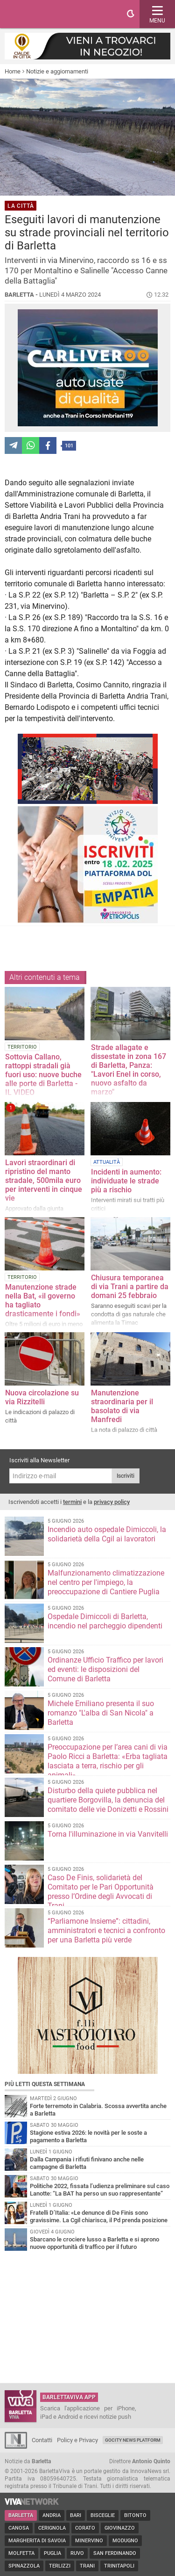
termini (72, 1501)
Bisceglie (103, 2515)
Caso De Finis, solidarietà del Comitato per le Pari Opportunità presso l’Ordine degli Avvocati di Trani (101, 1891)
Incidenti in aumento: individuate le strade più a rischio (126, 1181)
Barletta (20, 2515)
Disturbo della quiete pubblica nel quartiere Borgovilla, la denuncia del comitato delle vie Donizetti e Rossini (108, 1800)
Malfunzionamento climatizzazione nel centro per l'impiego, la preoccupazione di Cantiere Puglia (106, 1582)
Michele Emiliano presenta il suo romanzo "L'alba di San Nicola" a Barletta (101, 1713)
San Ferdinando (114, 2553)
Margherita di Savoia (37, 2541)
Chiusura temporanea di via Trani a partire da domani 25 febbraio (129, 1286)
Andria (51, 2515)
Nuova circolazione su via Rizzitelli (42, 1397)
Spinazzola (24, 2566)
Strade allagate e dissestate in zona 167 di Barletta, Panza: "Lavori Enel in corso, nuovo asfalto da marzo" (128, 1069)
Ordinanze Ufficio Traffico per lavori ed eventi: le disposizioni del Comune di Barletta (105, 1669)
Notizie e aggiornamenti (57, 71)
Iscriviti (125, 1476)
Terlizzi (59, 2566)
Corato (85, 2528)
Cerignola (52, 2528)
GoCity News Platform (133, 2440)
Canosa (18, 2528)
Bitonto (135, 2515)
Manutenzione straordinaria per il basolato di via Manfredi (122, 1406)
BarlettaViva (52, 14)
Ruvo (77, 2553)
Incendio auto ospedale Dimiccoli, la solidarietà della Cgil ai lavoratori (107, 1534)
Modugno (125, 2541)
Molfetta (21, 2553)
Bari (75, 2515)
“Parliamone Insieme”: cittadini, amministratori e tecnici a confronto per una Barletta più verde (106, 1930)
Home (13, 71)
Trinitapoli (119, 2566)
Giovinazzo (120, 2528)
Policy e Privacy (77, 2440)
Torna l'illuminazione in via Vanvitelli (108, 1834)
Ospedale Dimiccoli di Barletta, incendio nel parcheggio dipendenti (105, 1621)
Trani (87, 2566)
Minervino (89, 2541)
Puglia (52, 2553)
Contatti (42, 2440)
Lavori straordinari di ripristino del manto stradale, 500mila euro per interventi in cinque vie (43, 1180)
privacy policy (112, 1501)
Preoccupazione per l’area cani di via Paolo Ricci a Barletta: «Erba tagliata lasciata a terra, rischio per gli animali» (108, 1761)
